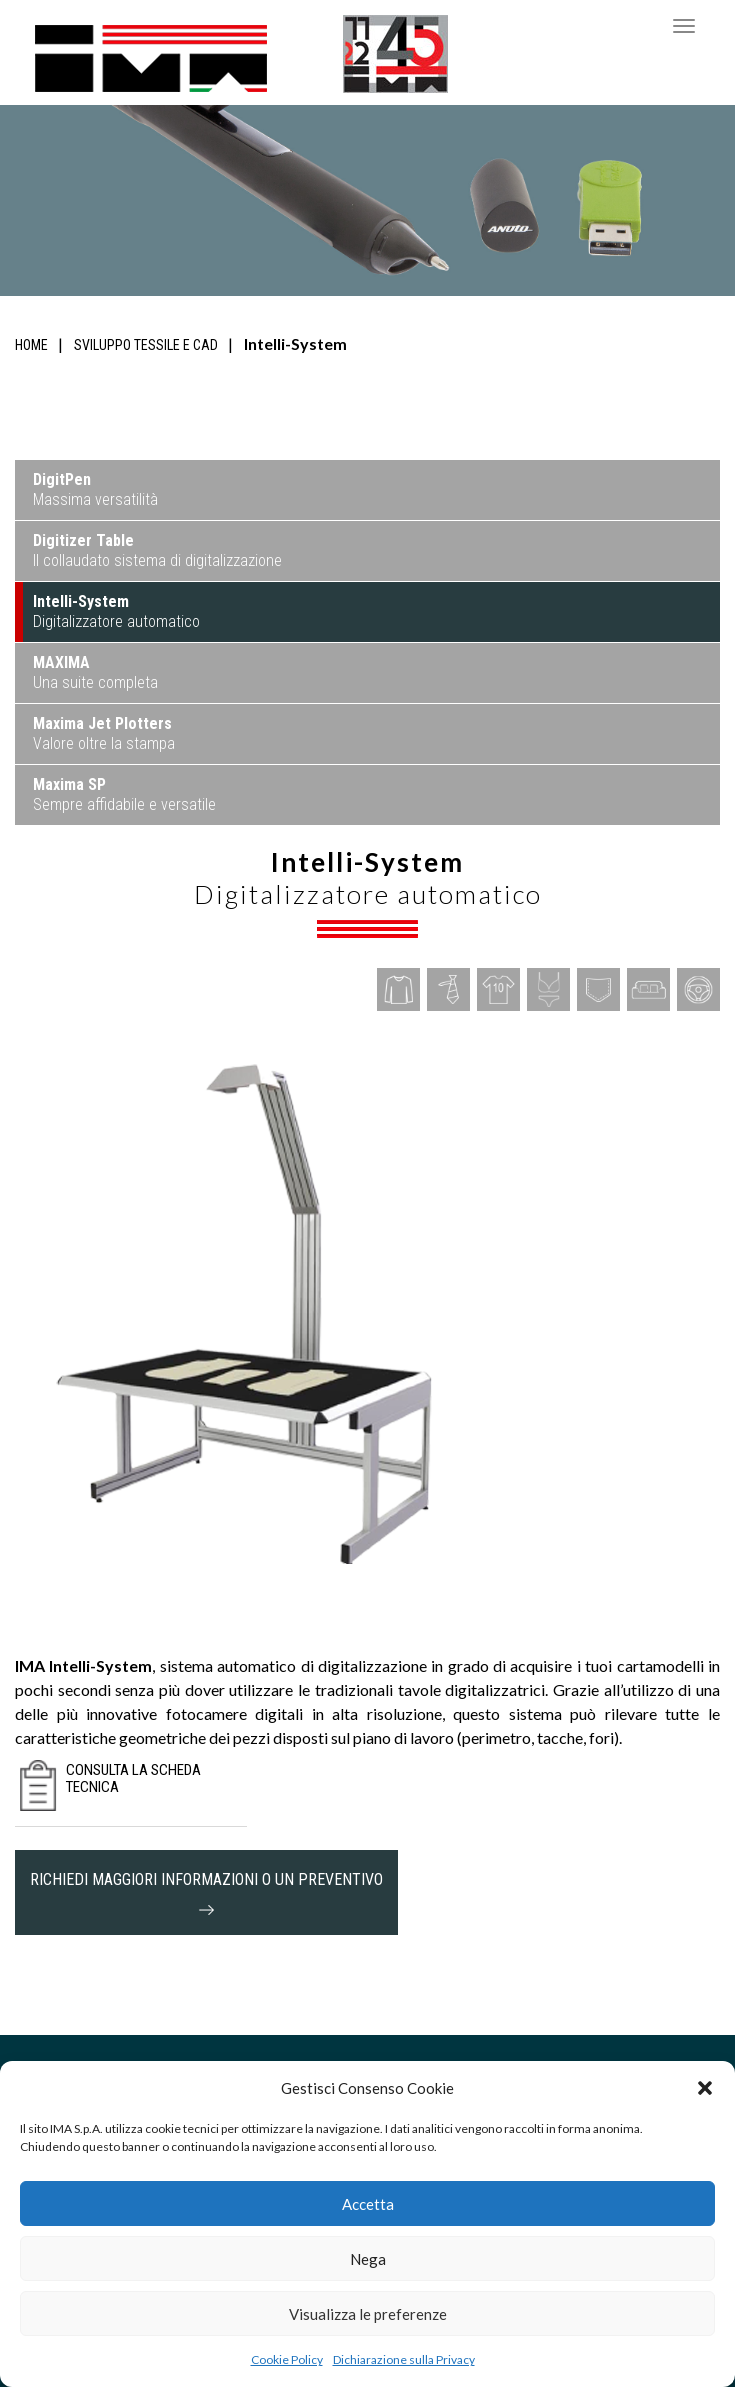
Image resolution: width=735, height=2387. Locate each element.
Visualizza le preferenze (368, 2314)
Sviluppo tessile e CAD (146, 345)
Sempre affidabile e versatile (124, 794)
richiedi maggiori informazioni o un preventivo (206, 1892)
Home (31, 345)
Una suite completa (95, 672)
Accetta (368, 2204)
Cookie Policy (287, 2359)
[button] (705, 2088)
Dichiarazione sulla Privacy (404, 2359)
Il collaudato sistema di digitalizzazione (157, 550)
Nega (368, 2259)
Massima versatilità (95, 489)
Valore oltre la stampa (104, 733)
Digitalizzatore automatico (116, 611)
